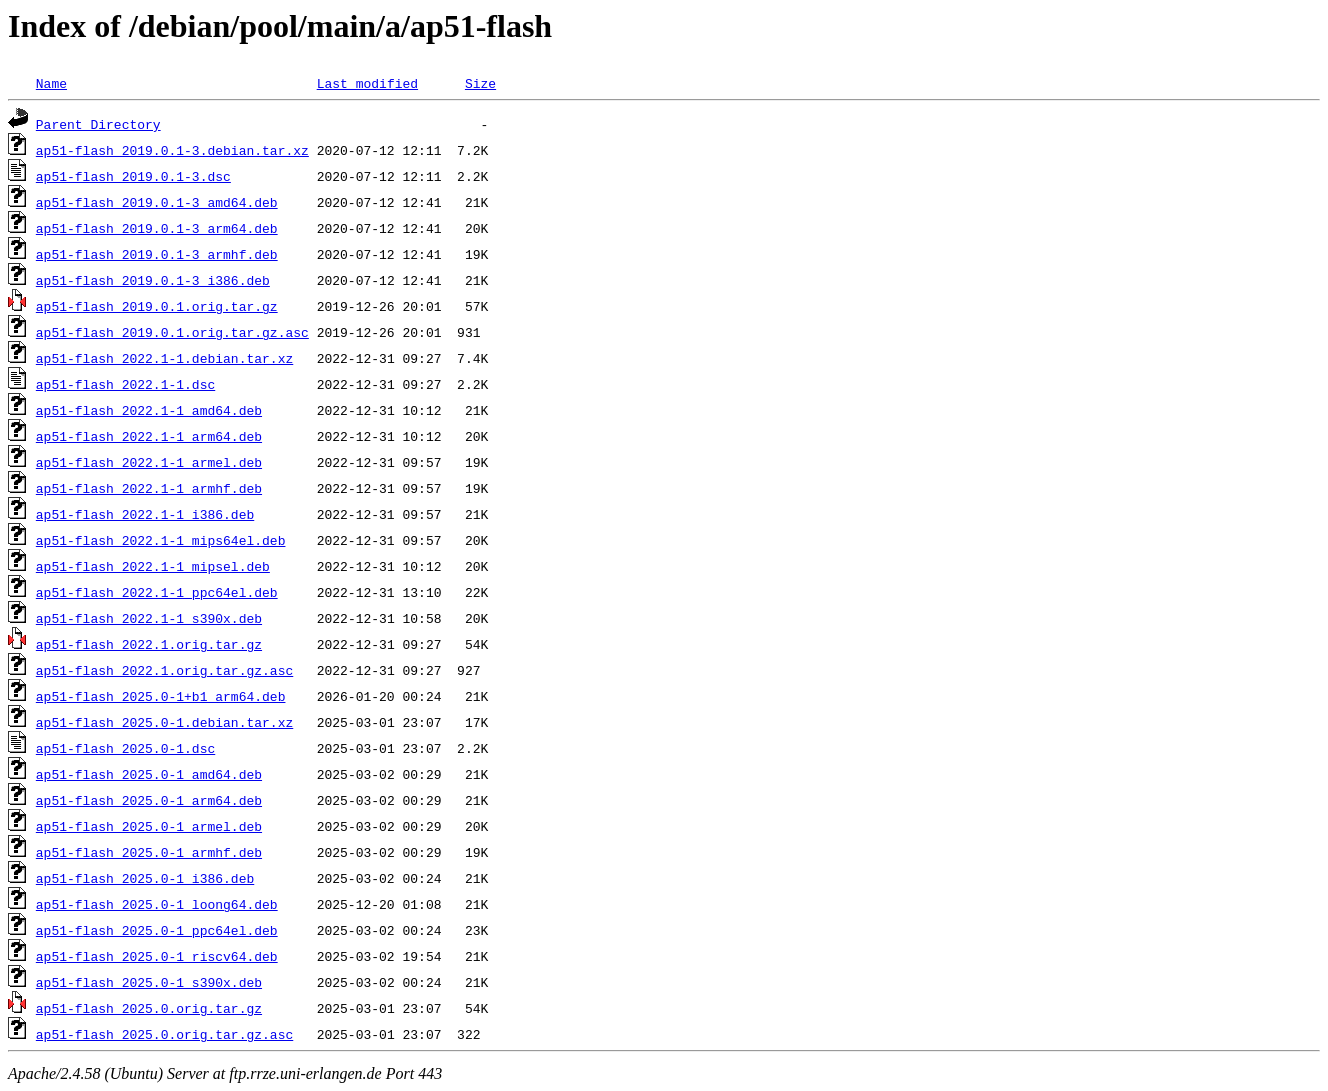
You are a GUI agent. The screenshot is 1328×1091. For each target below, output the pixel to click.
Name (51, 83)
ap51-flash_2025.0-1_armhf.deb (149, 852)
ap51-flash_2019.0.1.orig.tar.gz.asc (172, 332)
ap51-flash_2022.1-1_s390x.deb (149, 618)
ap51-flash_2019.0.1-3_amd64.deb (157, 202)
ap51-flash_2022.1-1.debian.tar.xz (164, 358)
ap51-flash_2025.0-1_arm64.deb (149, 800)
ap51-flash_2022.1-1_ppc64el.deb (157, 592)
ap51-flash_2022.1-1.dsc (125, 384)
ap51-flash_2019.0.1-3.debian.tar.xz (172, 150)
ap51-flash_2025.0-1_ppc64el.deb (157, 930)
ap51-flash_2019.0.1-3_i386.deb (153, 280)
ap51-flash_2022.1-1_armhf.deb (149, 488)
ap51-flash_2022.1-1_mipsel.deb (153, 566)
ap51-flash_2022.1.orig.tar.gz (149, 644)
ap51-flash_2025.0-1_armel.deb (149, 826)
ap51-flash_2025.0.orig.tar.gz (149, 1008)
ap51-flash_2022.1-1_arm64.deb (149, 436)
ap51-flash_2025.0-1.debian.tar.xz (164, 722)
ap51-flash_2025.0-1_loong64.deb (157, 904)
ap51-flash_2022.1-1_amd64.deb (149, 410)
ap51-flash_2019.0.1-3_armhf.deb (157, 254)
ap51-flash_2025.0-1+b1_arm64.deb (161, 696)
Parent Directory (98, 124)
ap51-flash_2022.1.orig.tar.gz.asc (164, 670)
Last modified (367, 83)
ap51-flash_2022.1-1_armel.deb (149, 462)
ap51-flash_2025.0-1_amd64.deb (149, 774)
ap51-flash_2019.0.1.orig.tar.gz (157, 306)
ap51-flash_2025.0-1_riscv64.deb (157, 956)
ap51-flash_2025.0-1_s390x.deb (149, 982)
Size (480, 83)
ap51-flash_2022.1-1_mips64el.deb (161, 540)
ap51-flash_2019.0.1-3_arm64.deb (157, 228)
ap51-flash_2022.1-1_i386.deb (145, 514)
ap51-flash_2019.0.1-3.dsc (133, 176)
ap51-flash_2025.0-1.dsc (125, 748)
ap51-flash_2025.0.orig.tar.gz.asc (164, 1034)
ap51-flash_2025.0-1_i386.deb (145, 878)
